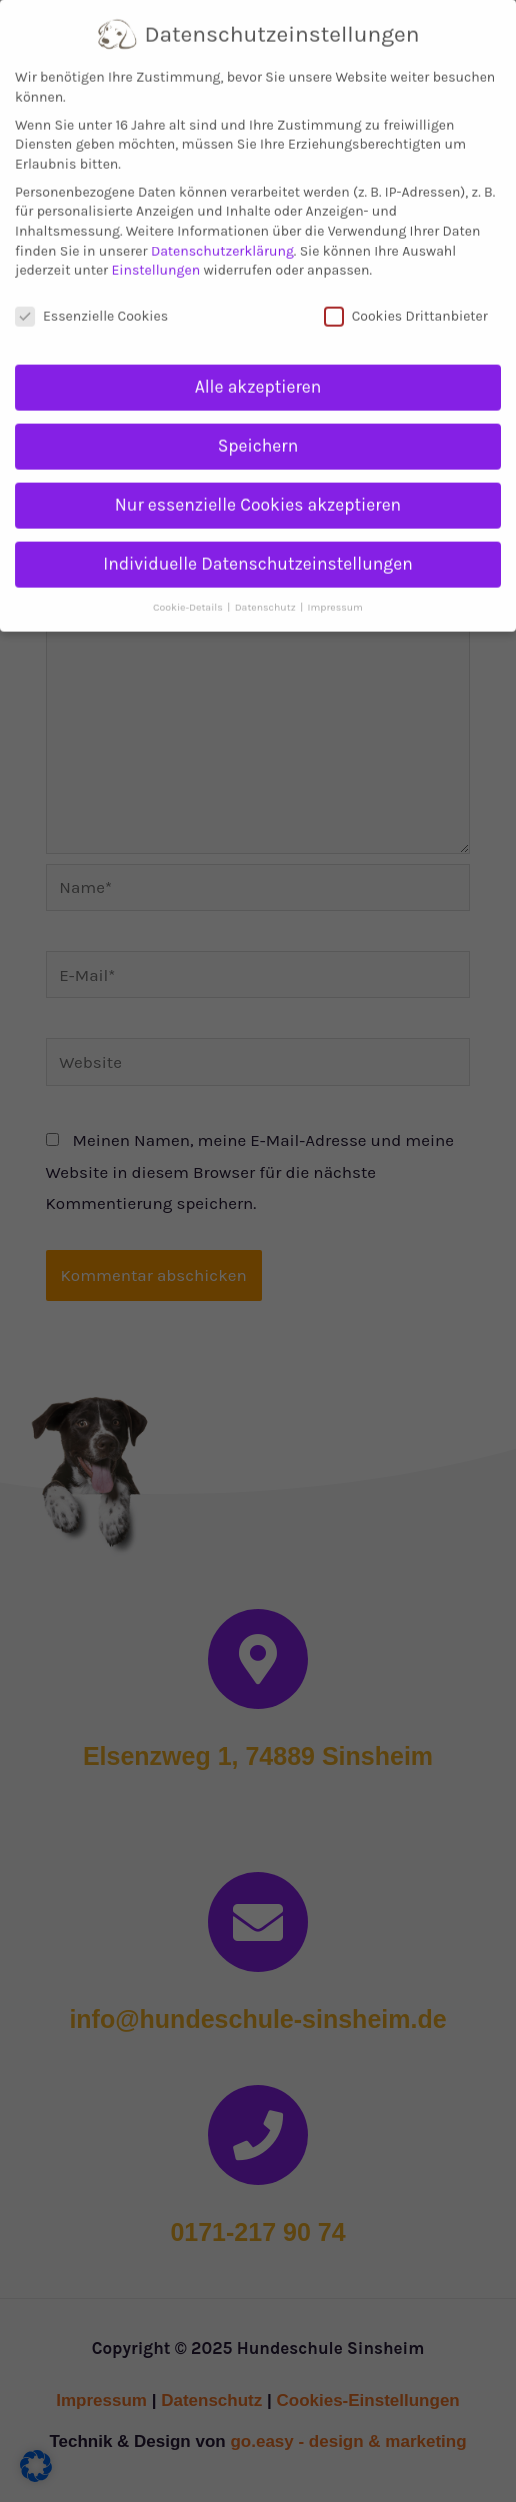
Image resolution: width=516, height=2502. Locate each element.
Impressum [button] (335, 588)
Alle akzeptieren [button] (258, 369)
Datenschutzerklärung (222, 232)
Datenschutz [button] (266, 588)
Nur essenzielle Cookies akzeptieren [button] (258, 487)
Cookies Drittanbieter (406, 298)
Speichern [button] (258, 428)
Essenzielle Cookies (91, 298)
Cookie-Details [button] (189, 588)
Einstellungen (155, 252)
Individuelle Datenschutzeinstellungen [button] (257, 546)
